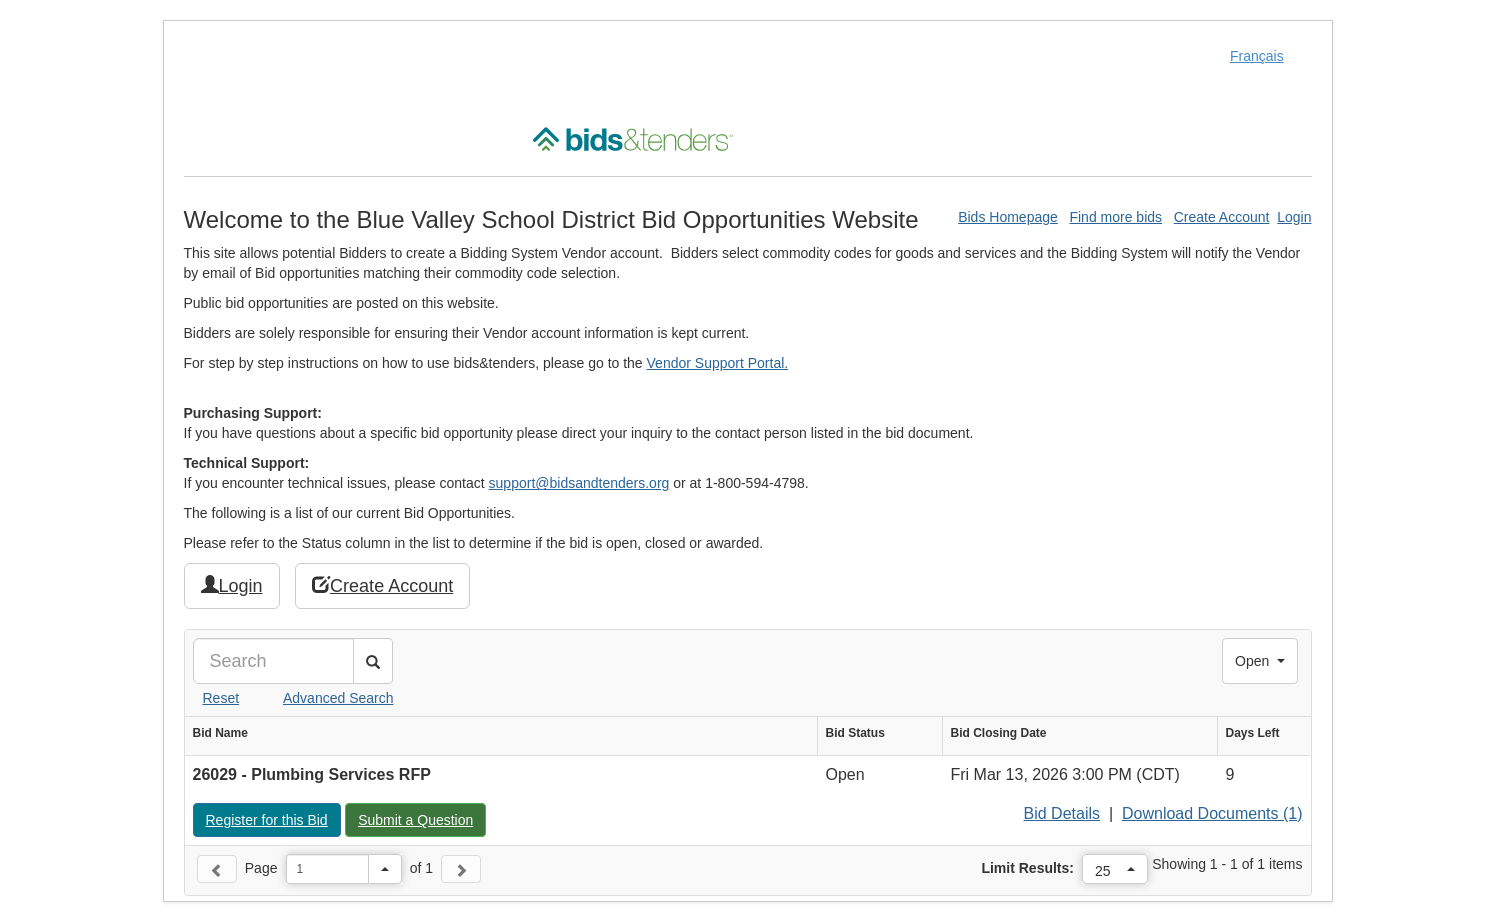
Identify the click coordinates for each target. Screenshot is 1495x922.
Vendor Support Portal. (718, 363)
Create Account (1222, 217)
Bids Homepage (1008, 217)
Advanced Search (338, 698)
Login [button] (232, 585)
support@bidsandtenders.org (579, 483)
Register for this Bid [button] (273, 818)
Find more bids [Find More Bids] (1115, 217)
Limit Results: (1027, 868)
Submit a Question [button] (421, 818)
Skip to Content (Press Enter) (0, 0)
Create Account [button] (382, 585)
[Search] (273, 661)
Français (1257, 56)
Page (261, 868)
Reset (221, 698)
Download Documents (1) (1212, 813)
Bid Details (1062, 813)
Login (1294, 217)
